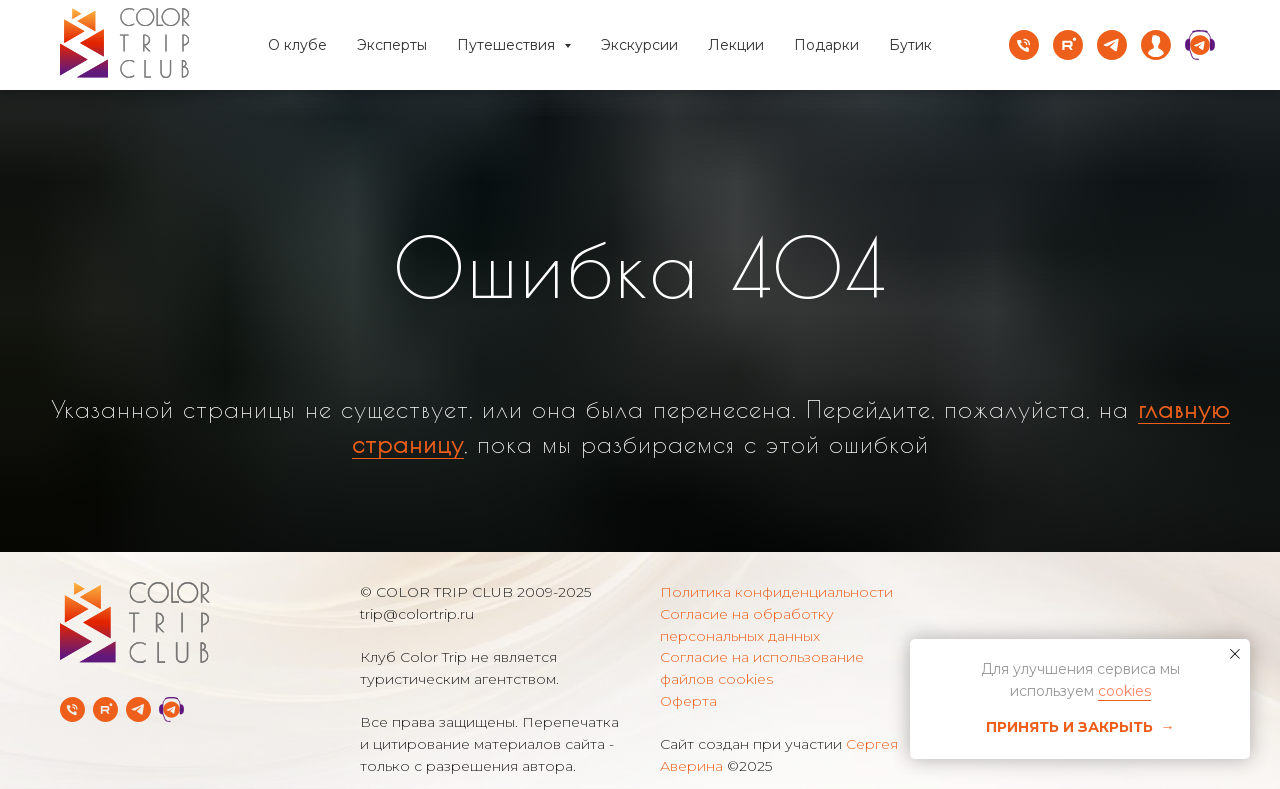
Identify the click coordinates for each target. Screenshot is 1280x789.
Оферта (688, 701)
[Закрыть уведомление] (1235, 654)
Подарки (826, 45)
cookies (1124, 691)
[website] (1156, 45)
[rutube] (1068, 45)
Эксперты (392, 45)
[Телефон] (1024, 45)
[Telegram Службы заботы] (171, 709)
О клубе (297, 45)
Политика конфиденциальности (776, 592)
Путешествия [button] (508, 45)
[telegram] (1112, 45)
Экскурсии (639, 45)
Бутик (910, 45)
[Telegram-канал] (138, 709)
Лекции (736, 45)
